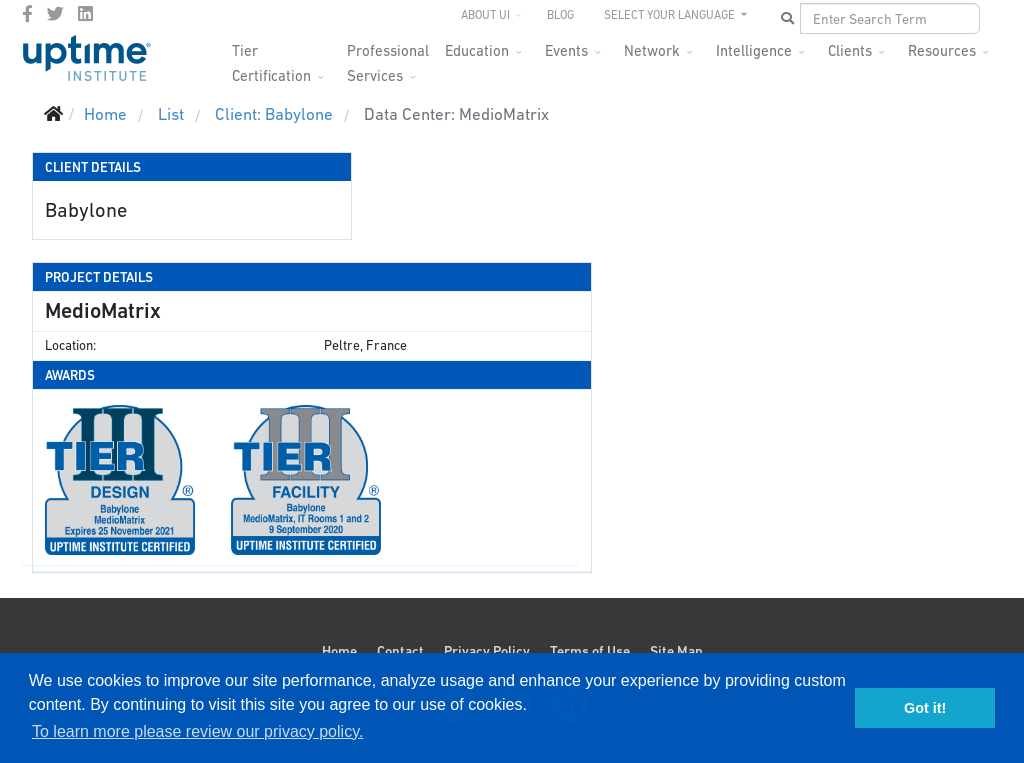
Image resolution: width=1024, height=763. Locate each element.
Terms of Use (590, 651)
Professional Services (388, 56)
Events (566, 50)
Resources (942, 50)
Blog (560, 15)
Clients (850, 50)
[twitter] (55, 14)
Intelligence (754, 50)
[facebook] (27, 14)
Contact (400, 651)
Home (339, 651)
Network (652, 50)
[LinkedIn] (85, 14)
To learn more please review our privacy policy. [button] (197, 731)
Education (477, 50)
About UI (485, 15)
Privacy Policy (487, 651)
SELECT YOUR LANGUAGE (671, 15)
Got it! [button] (925, 708)
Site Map (676, 651)
